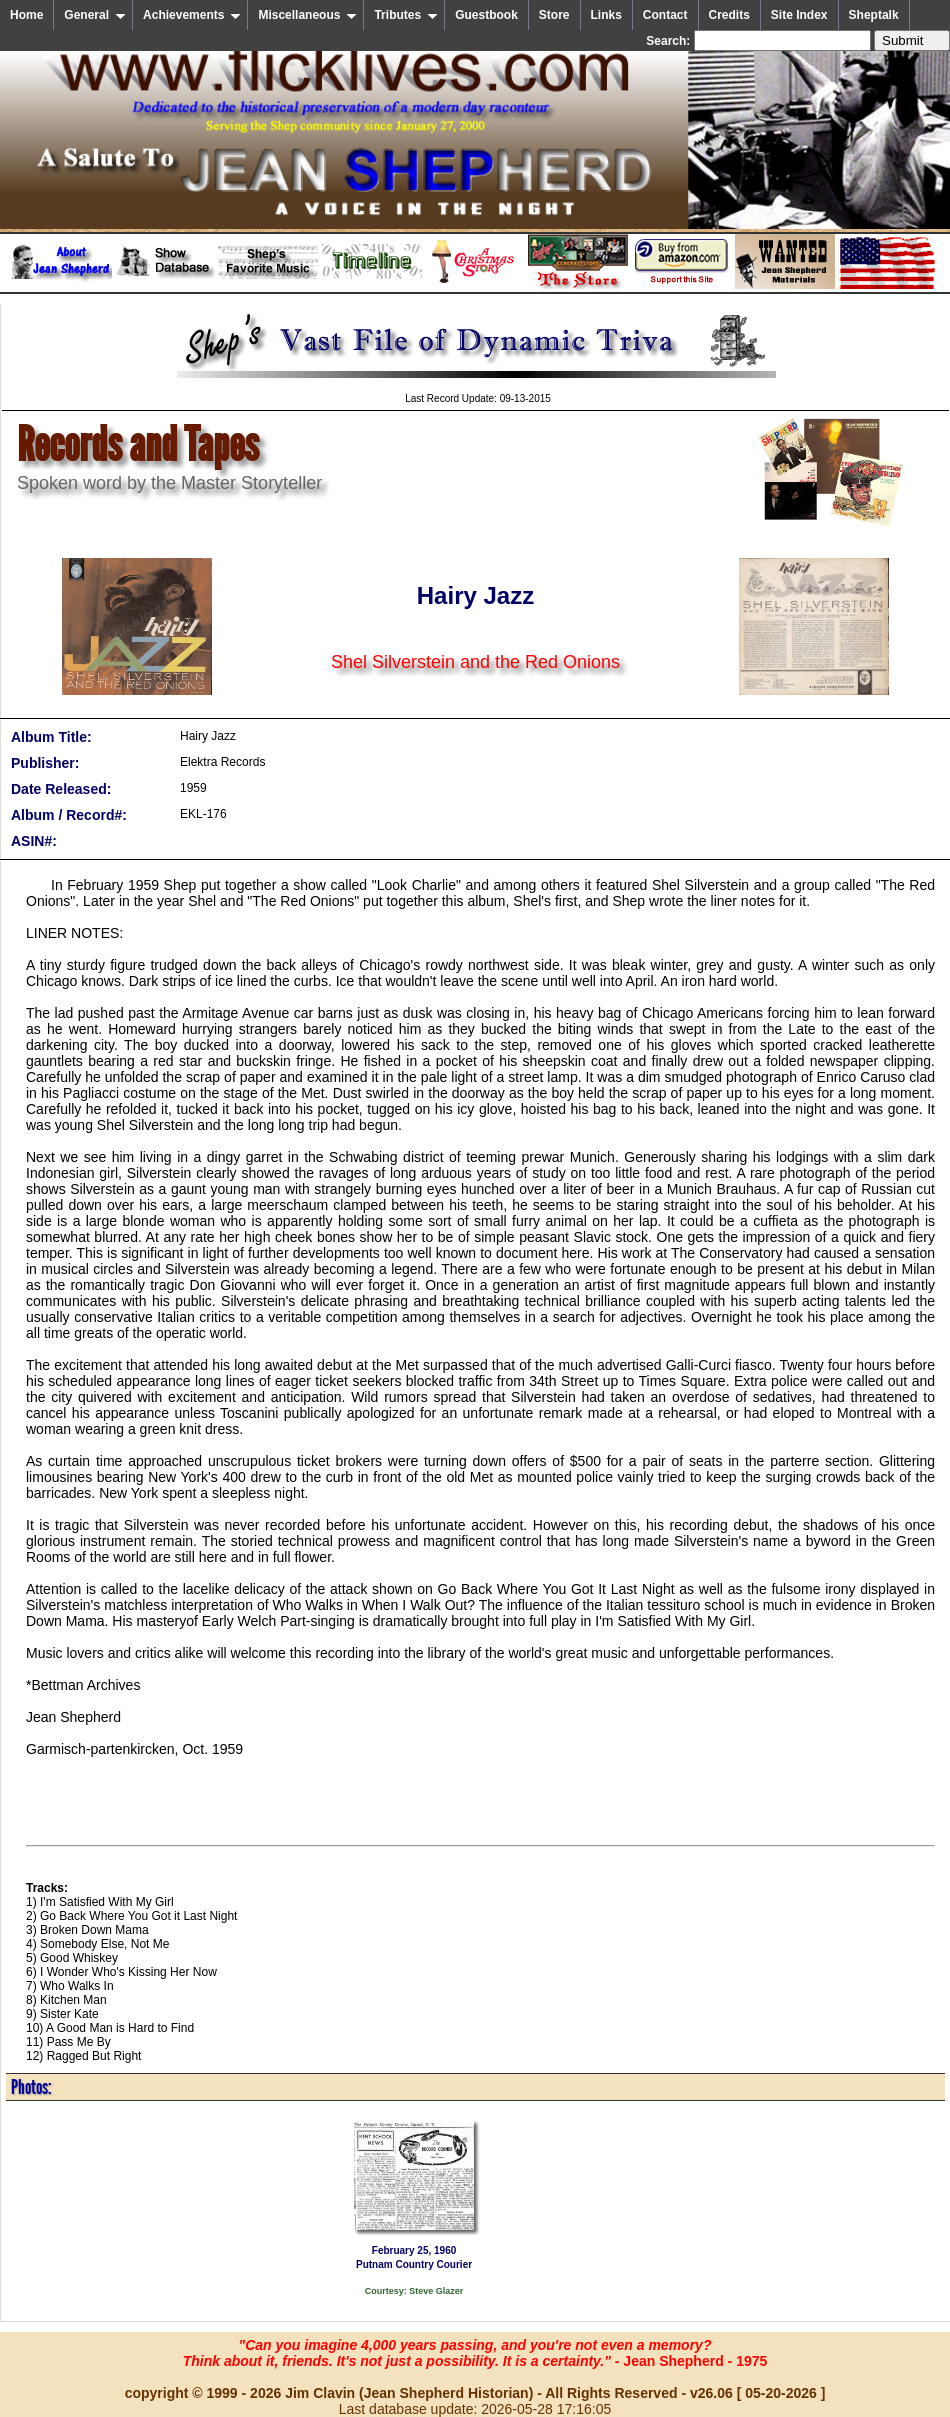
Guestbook (486, 15)
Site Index (799, 15)
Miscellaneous (307, 15)
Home (26, 15)
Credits (729, 15)
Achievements (192, 15)
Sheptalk (874, 15)
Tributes (406, 15)
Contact (665, 15)
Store (554, 15)
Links (606, 15)
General (95, 15)
